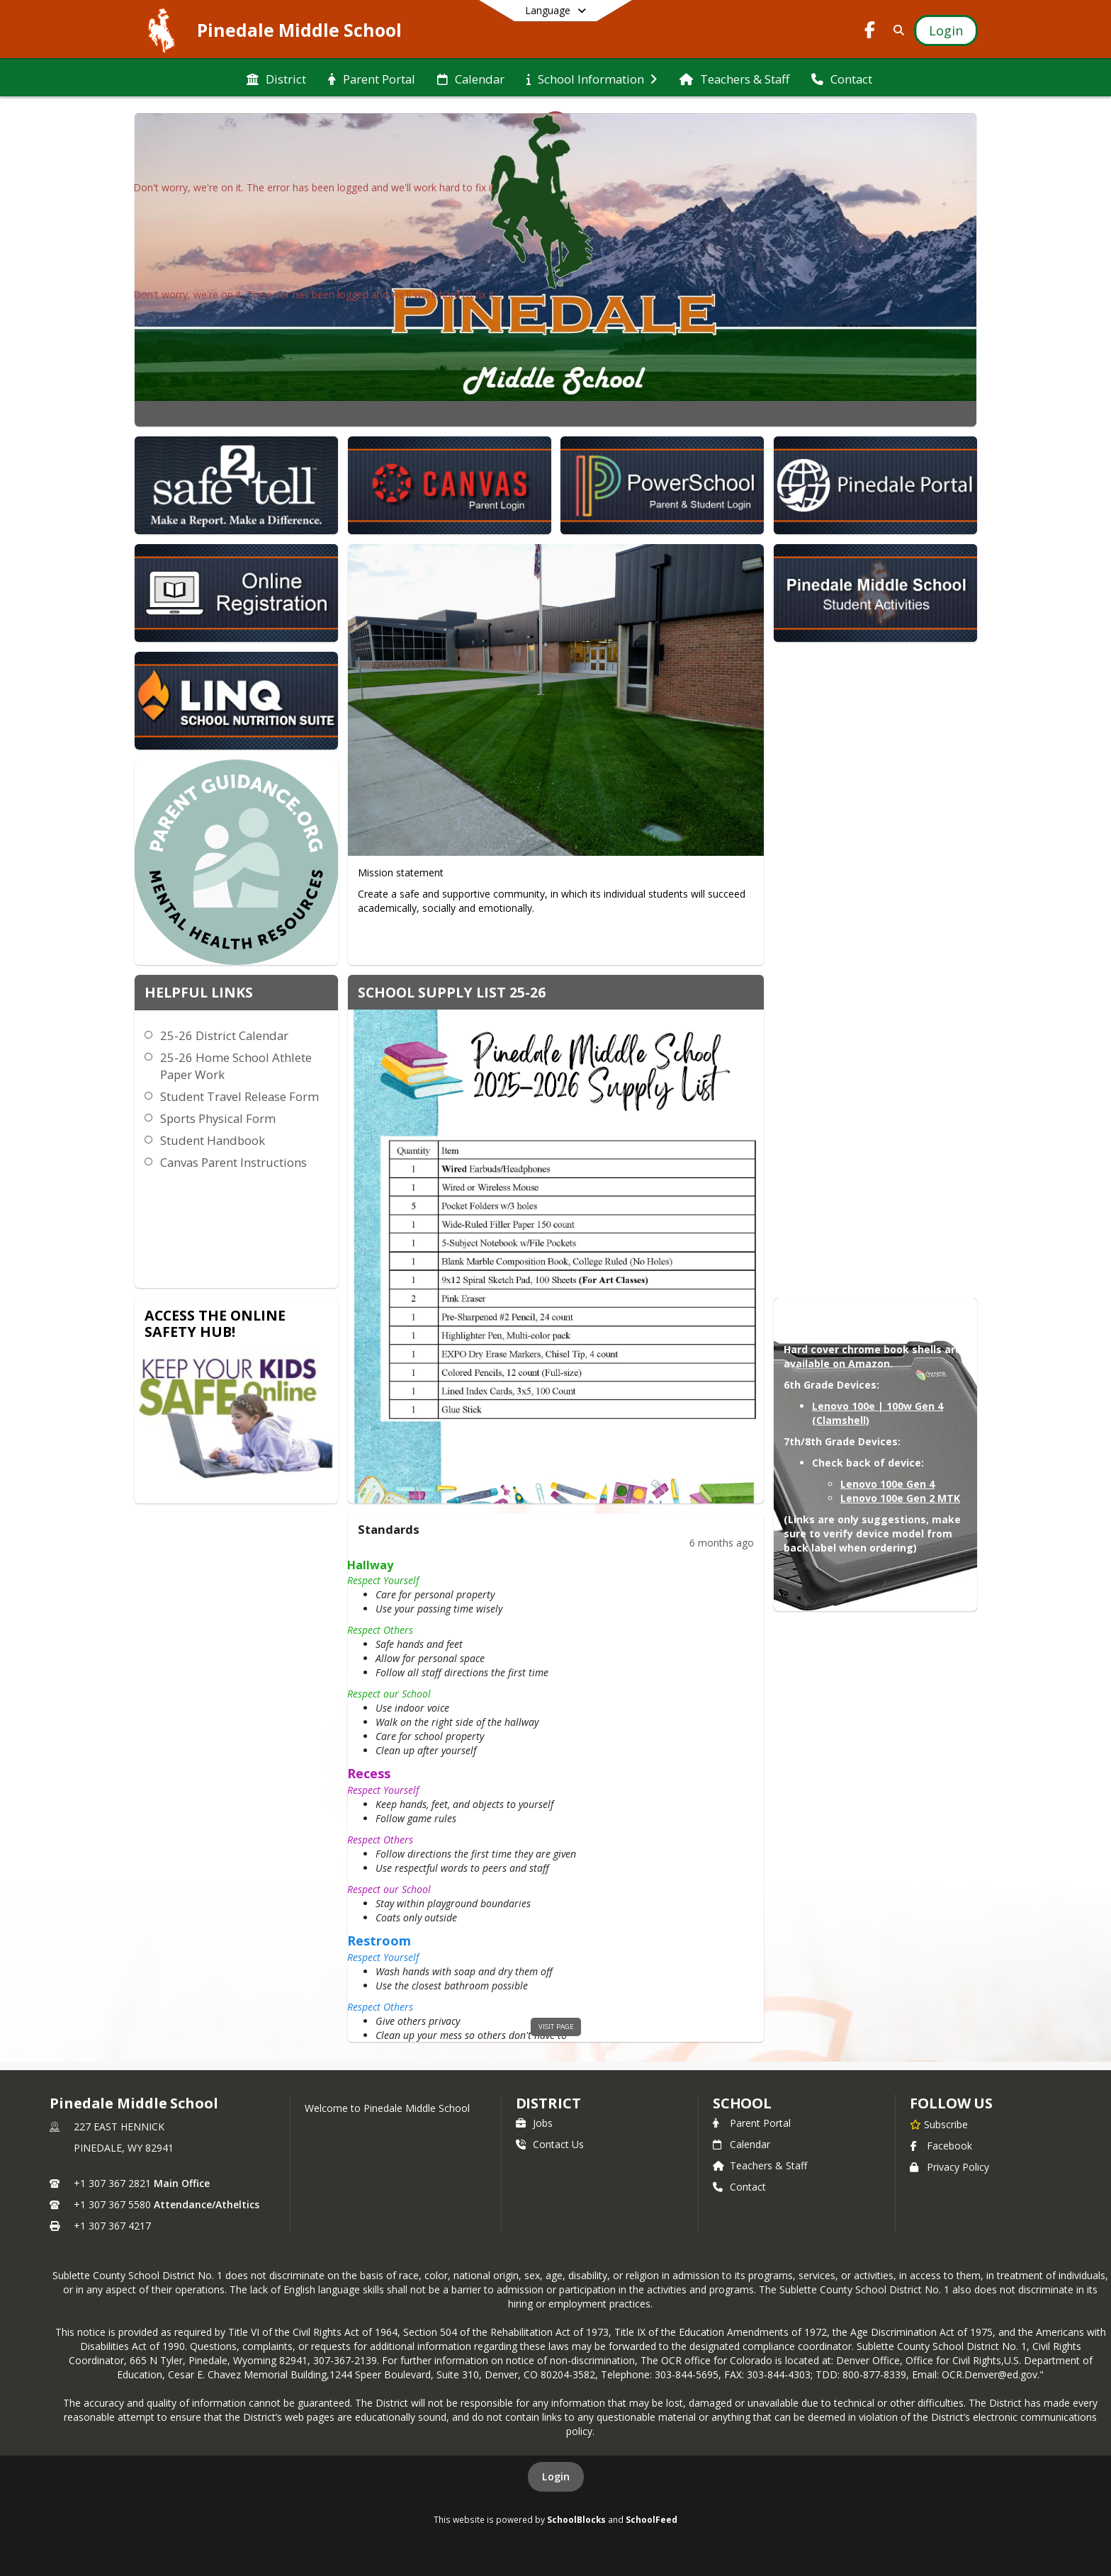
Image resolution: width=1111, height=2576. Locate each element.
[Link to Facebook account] (870, 32)
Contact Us (550, 2144)
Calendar (741, 2144)
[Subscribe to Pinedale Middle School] (939, 2124)
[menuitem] (276, 78)
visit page (556, 2026)
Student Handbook (212, 1140)
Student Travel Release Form (239, 1096)
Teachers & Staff (760, 2165)
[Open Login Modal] (946, 30)
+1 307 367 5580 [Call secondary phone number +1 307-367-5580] (112, 2204)
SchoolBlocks (576, 2519)
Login (556, 2476)
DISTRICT (548, 2103)
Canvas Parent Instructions (233, 1162)
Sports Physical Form (218, 1118)
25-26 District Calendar (224, 1035)
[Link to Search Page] (896, 30)
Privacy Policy (949, 2167)
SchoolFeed (651, 2519)
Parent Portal (752, 2123)
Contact (739, 2186)
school (742, 2103)
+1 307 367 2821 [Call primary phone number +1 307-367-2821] (112, 2183)
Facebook (941, 2145)
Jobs (534, 2123)
